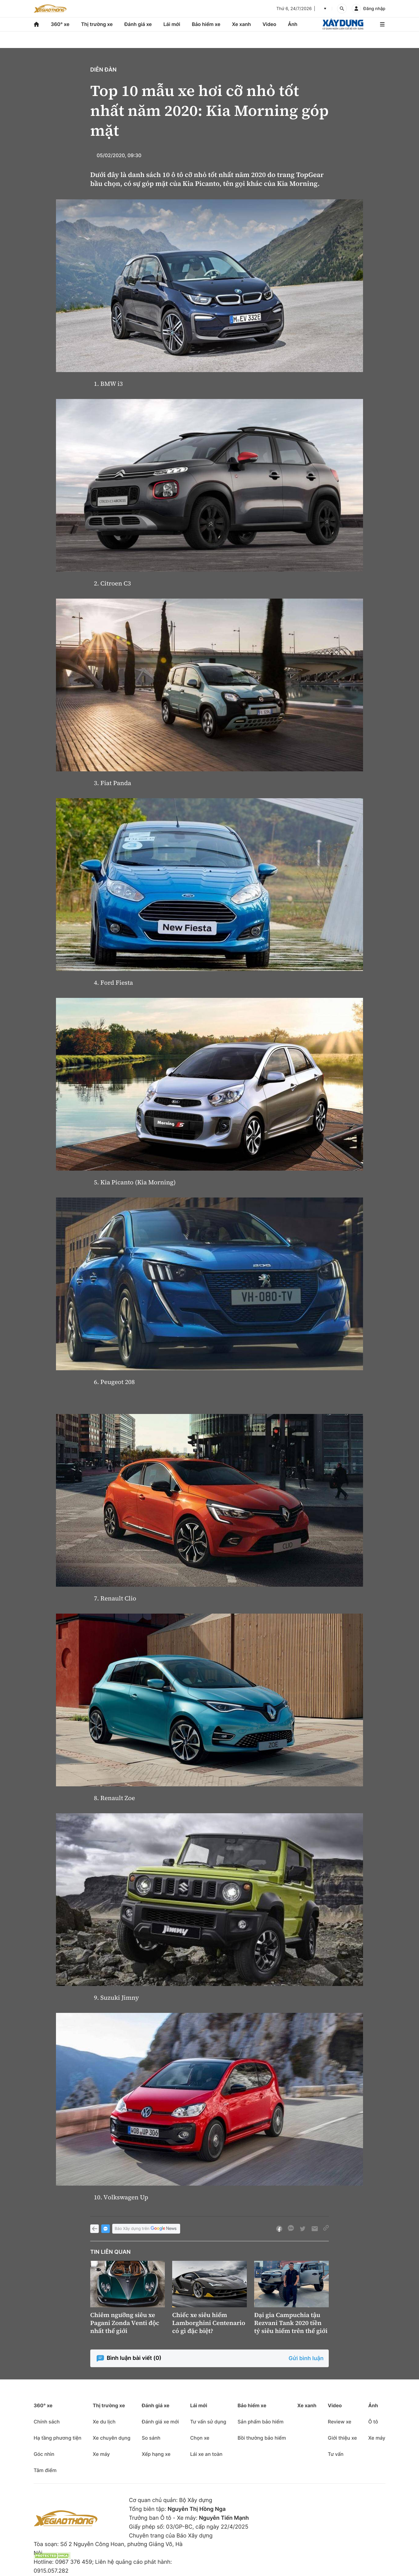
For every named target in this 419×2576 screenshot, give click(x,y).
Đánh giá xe (138, 24)
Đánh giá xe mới (160, 2422)
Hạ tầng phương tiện (57, 2438)
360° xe (60, 24)
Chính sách (47, 2422)
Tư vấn (335, 2454)
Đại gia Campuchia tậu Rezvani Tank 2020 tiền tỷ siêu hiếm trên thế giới (291, 2323)
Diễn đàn (103, 70)
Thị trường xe (97, 24)
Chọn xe (200, 2438)
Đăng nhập (374, 8)
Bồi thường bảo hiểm (262, 2438)
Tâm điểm (45, 2470)
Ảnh (292, 24)
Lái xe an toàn (206, 2454)
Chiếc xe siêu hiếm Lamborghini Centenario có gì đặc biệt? (208, 2323)
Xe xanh (241, 24)
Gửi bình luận (306, 2358)
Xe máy (101, 2454)
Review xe (339, 2422)
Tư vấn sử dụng (208, 2422)
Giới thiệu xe (342, 2438)
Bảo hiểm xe (206, 24)
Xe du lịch (104, 2422)
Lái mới (171, 24)
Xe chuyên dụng (111, 2438)
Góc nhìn (44, 2454)
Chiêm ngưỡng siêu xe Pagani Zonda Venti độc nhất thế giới (124, 2323)
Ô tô (373, 2422)
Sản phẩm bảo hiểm (261, 2422)
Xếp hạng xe (156, 2454)
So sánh (151, 2438)
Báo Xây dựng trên (146, 2229)
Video (269, 24)
